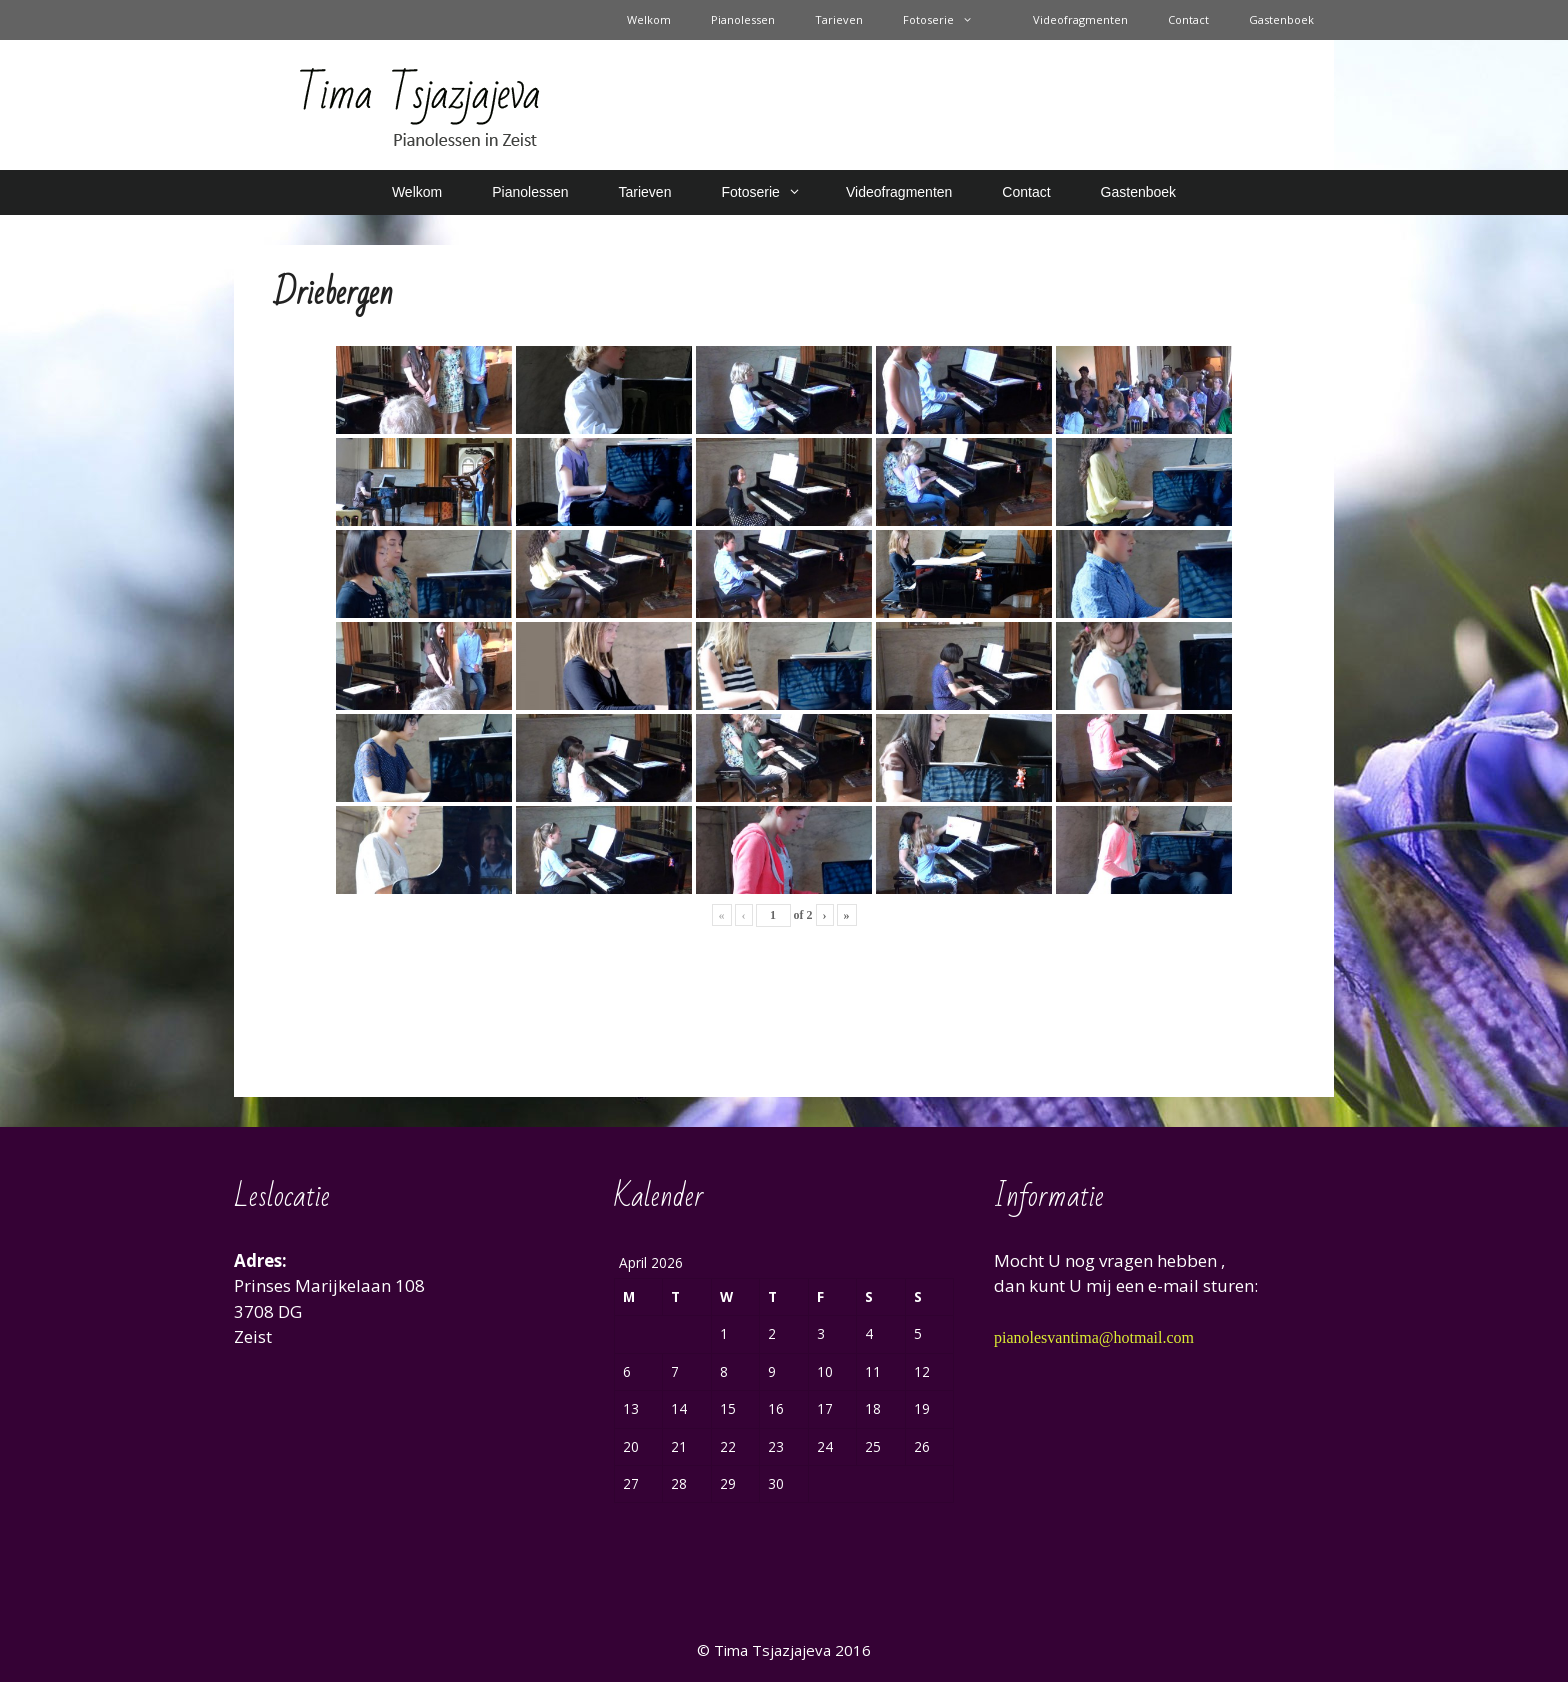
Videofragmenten (1080, 19)
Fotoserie (948, 20)
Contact (1188, 19)
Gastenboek (1281, 19)
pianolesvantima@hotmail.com (1094, 1337)
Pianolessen (743, 19)
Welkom (649, 19)
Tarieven (839, 19)
